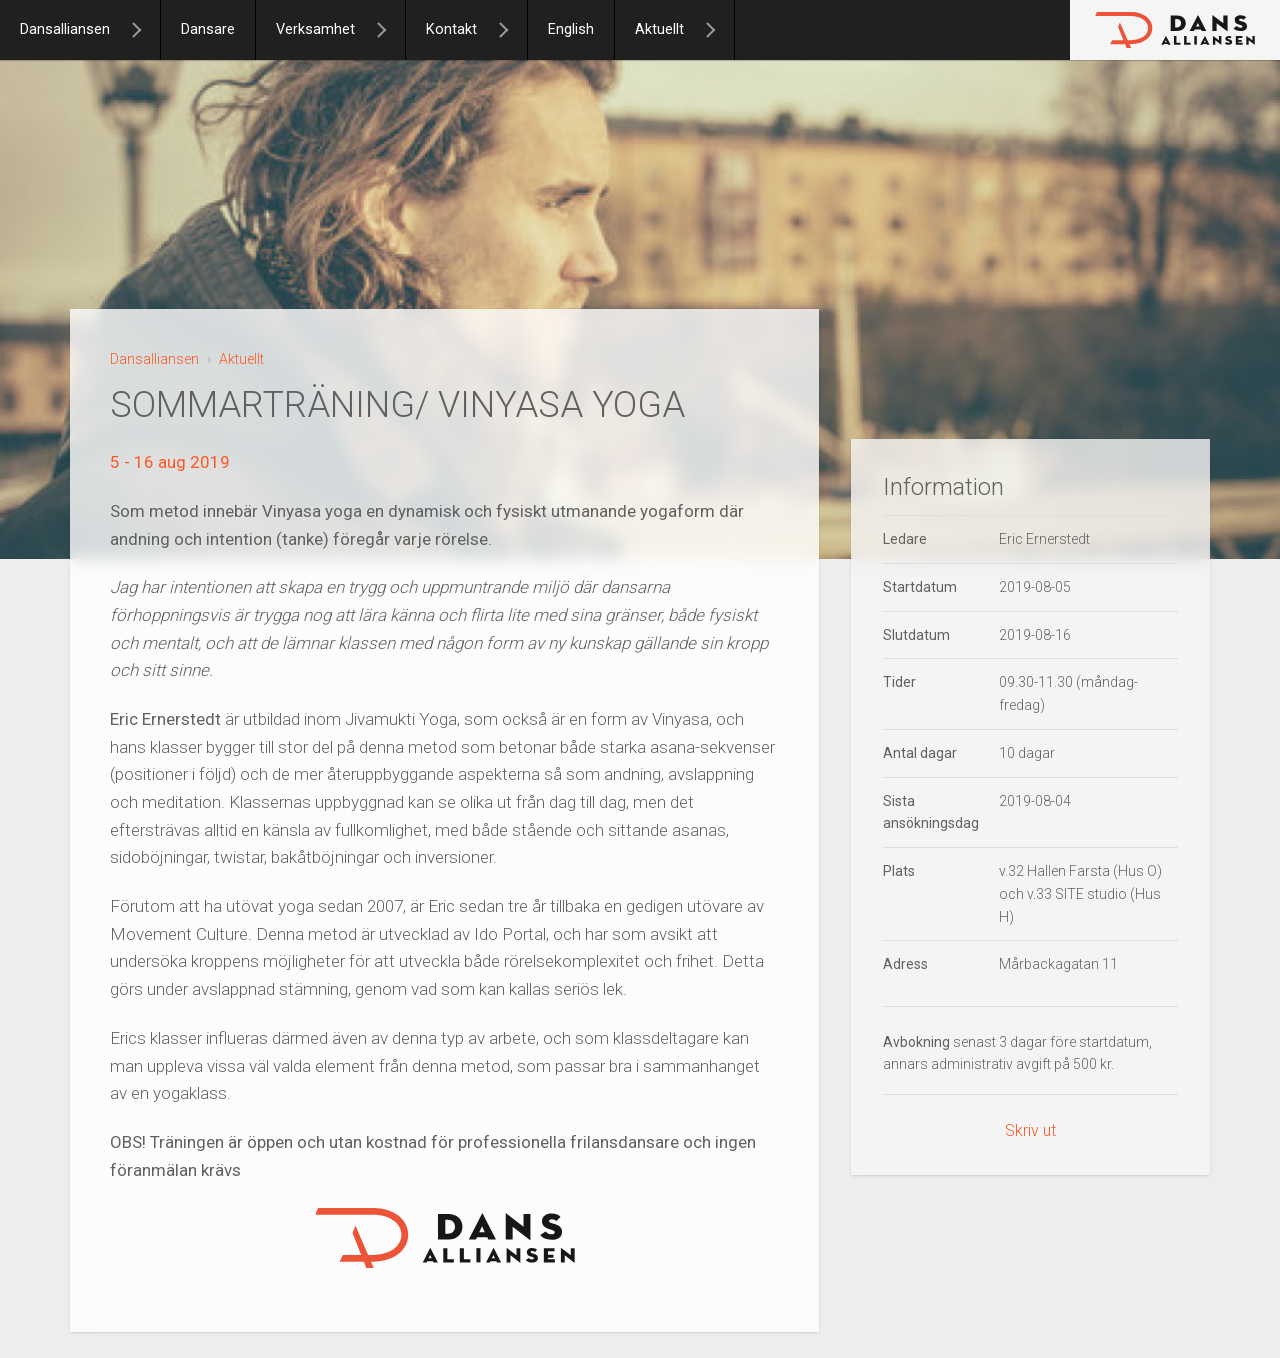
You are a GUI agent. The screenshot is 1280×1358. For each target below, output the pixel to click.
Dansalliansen (65, 29)
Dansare (208, 29)
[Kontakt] (512, 30)
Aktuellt (659, 29)
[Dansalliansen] (145, 30)
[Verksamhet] (390, 30)
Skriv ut (1030, 1130)
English (571, 29)
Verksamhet (315, 29)
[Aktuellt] (719, 30)
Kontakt (451, 29)
